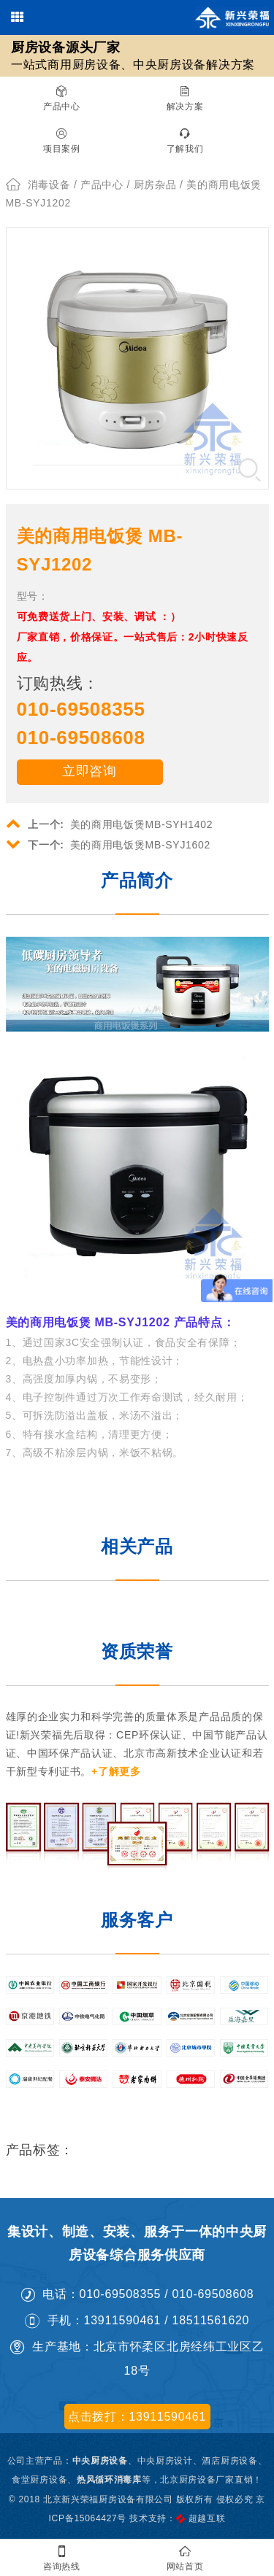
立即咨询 (89, 771)
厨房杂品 (155, 184)
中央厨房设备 (100, 2461)
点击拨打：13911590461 (137, 2416)
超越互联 (207, 2518)
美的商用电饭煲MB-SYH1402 (109, 823)
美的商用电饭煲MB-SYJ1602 (108, 843)
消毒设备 (49, 184)
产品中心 (101, 184)
